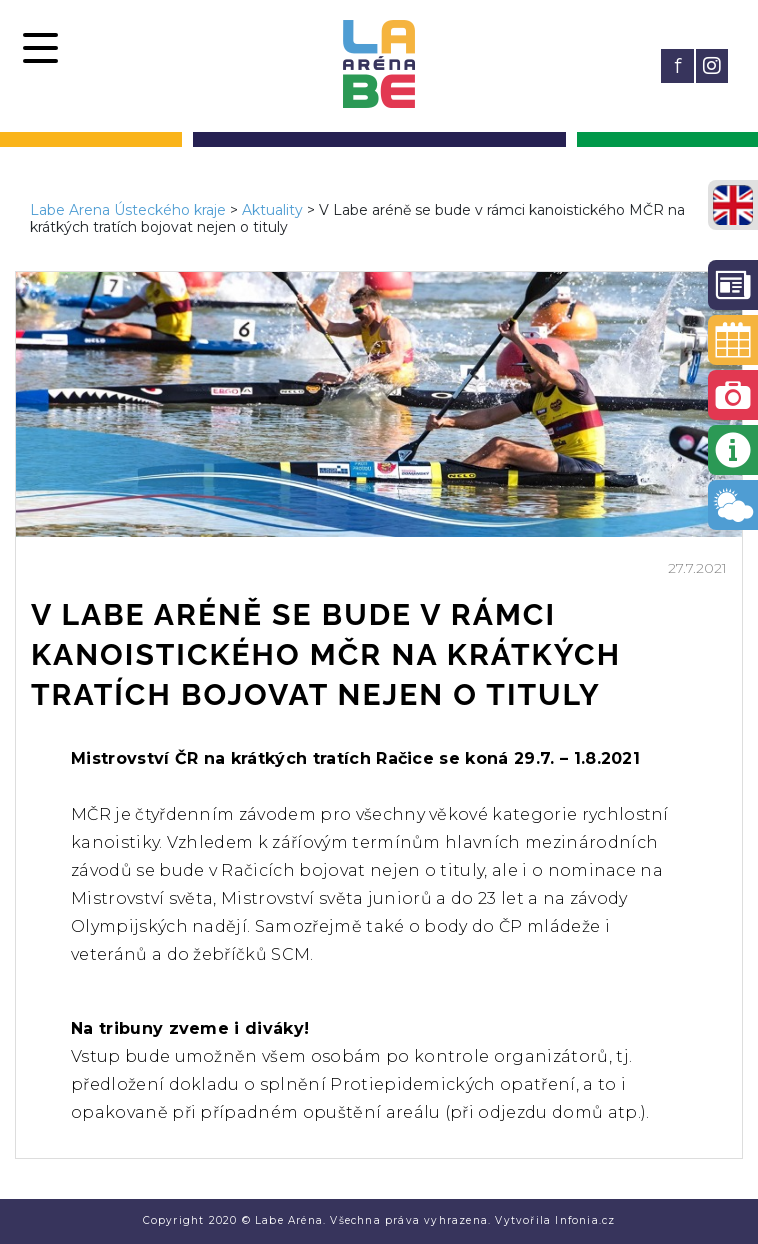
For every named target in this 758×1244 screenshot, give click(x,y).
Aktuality (272, 210)
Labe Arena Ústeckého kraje (128, 210)
